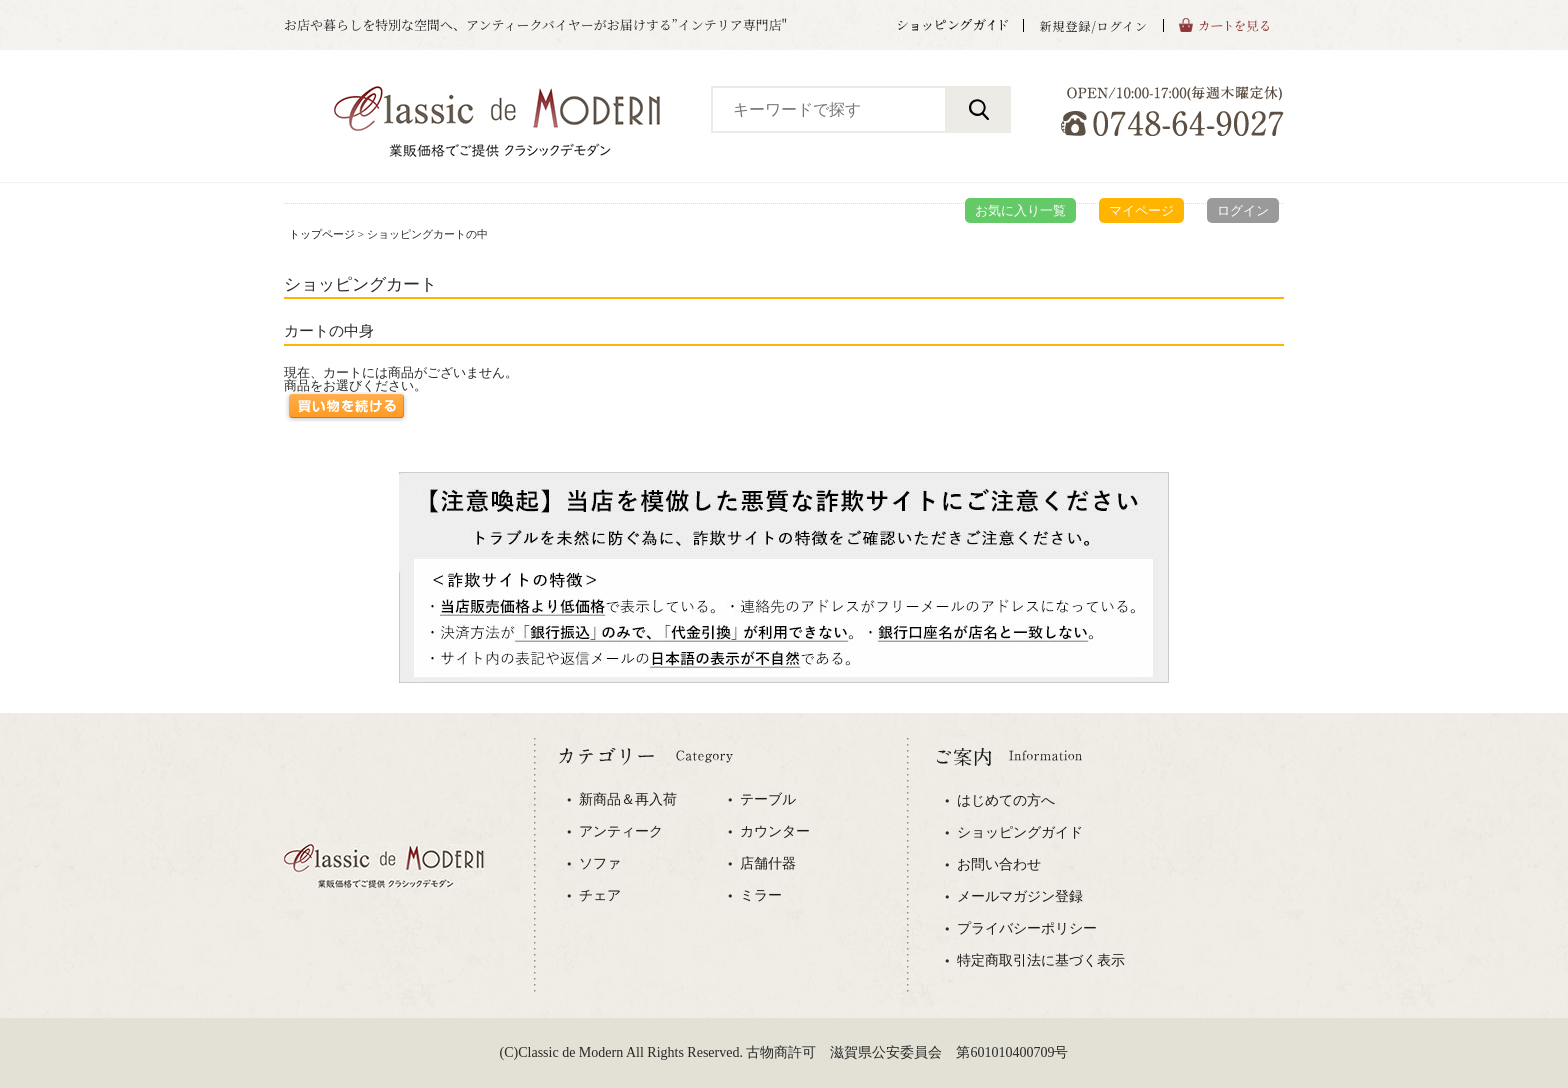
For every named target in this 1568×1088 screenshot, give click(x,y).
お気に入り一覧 (1020, 210)
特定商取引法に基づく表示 (1041, 961)
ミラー (761, 896)
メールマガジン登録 (1020, 897)
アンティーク (621, 832)
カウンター (775, 832)
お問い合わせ (999, 865)
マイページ (1141, 210)
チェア (600, 896)
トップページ (322, 234)
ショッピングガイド (1020, 833)
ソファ (600, 864)
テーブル (768, 800)
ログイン (1243, 210)
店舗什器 (768, 864)
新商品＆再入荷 (628, 800)
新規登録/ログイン (1093, 25)
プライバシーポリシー (1027, 929)
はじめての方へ (1006, 801)
